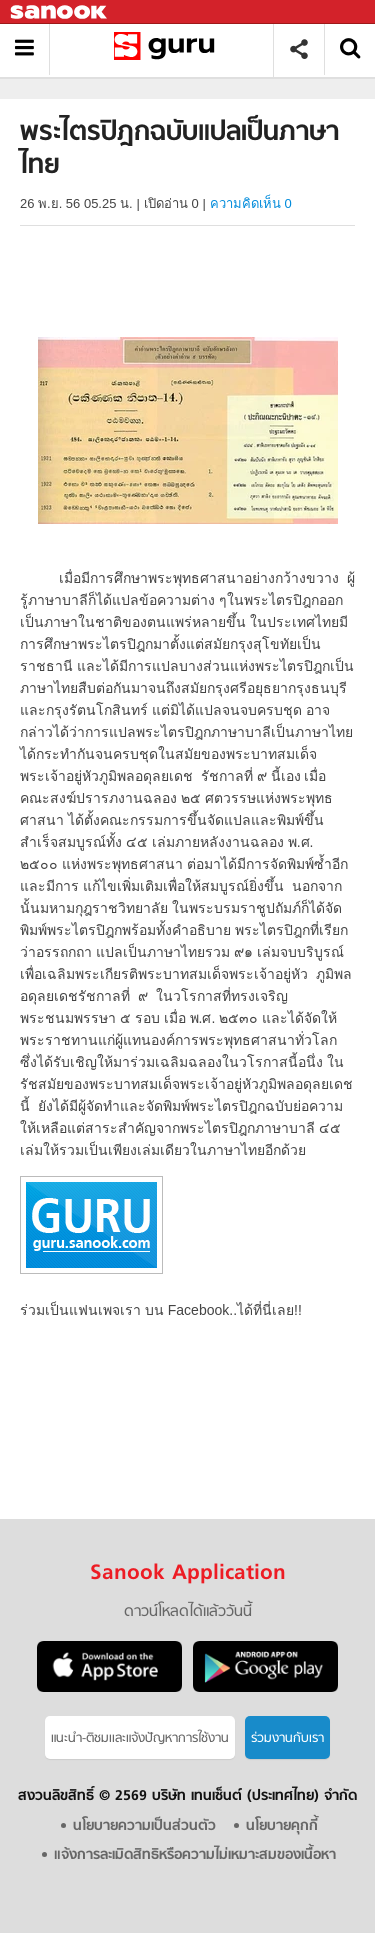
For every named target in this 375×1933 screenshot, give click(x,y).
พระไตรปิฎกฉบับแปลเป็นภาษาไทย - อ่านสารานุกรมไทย (168, 49)
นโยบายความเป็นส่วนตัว (144, 1826)
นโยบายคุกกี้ (282, 1826)
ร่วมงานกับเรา (287, 1738)
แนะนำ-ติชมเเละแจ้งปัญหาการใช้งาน (140, 1738)
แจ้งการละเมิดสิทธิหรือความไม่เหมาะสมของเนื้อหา (195, 1855)
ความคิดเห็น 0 (251, 203)
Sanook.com (60, 12)
